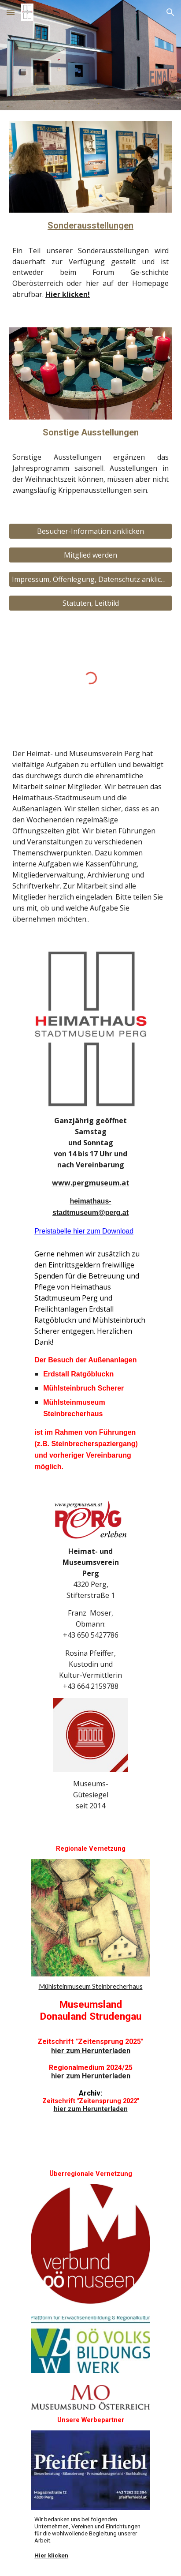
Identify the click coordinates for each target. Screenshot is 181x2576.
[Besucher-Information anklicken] (90, 531)
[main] (90, 226)
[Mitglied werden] (90, 555)
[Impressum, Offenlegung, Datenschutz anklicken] (90, 579)
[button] (10, 12)
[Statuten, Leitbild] (90, 603)
